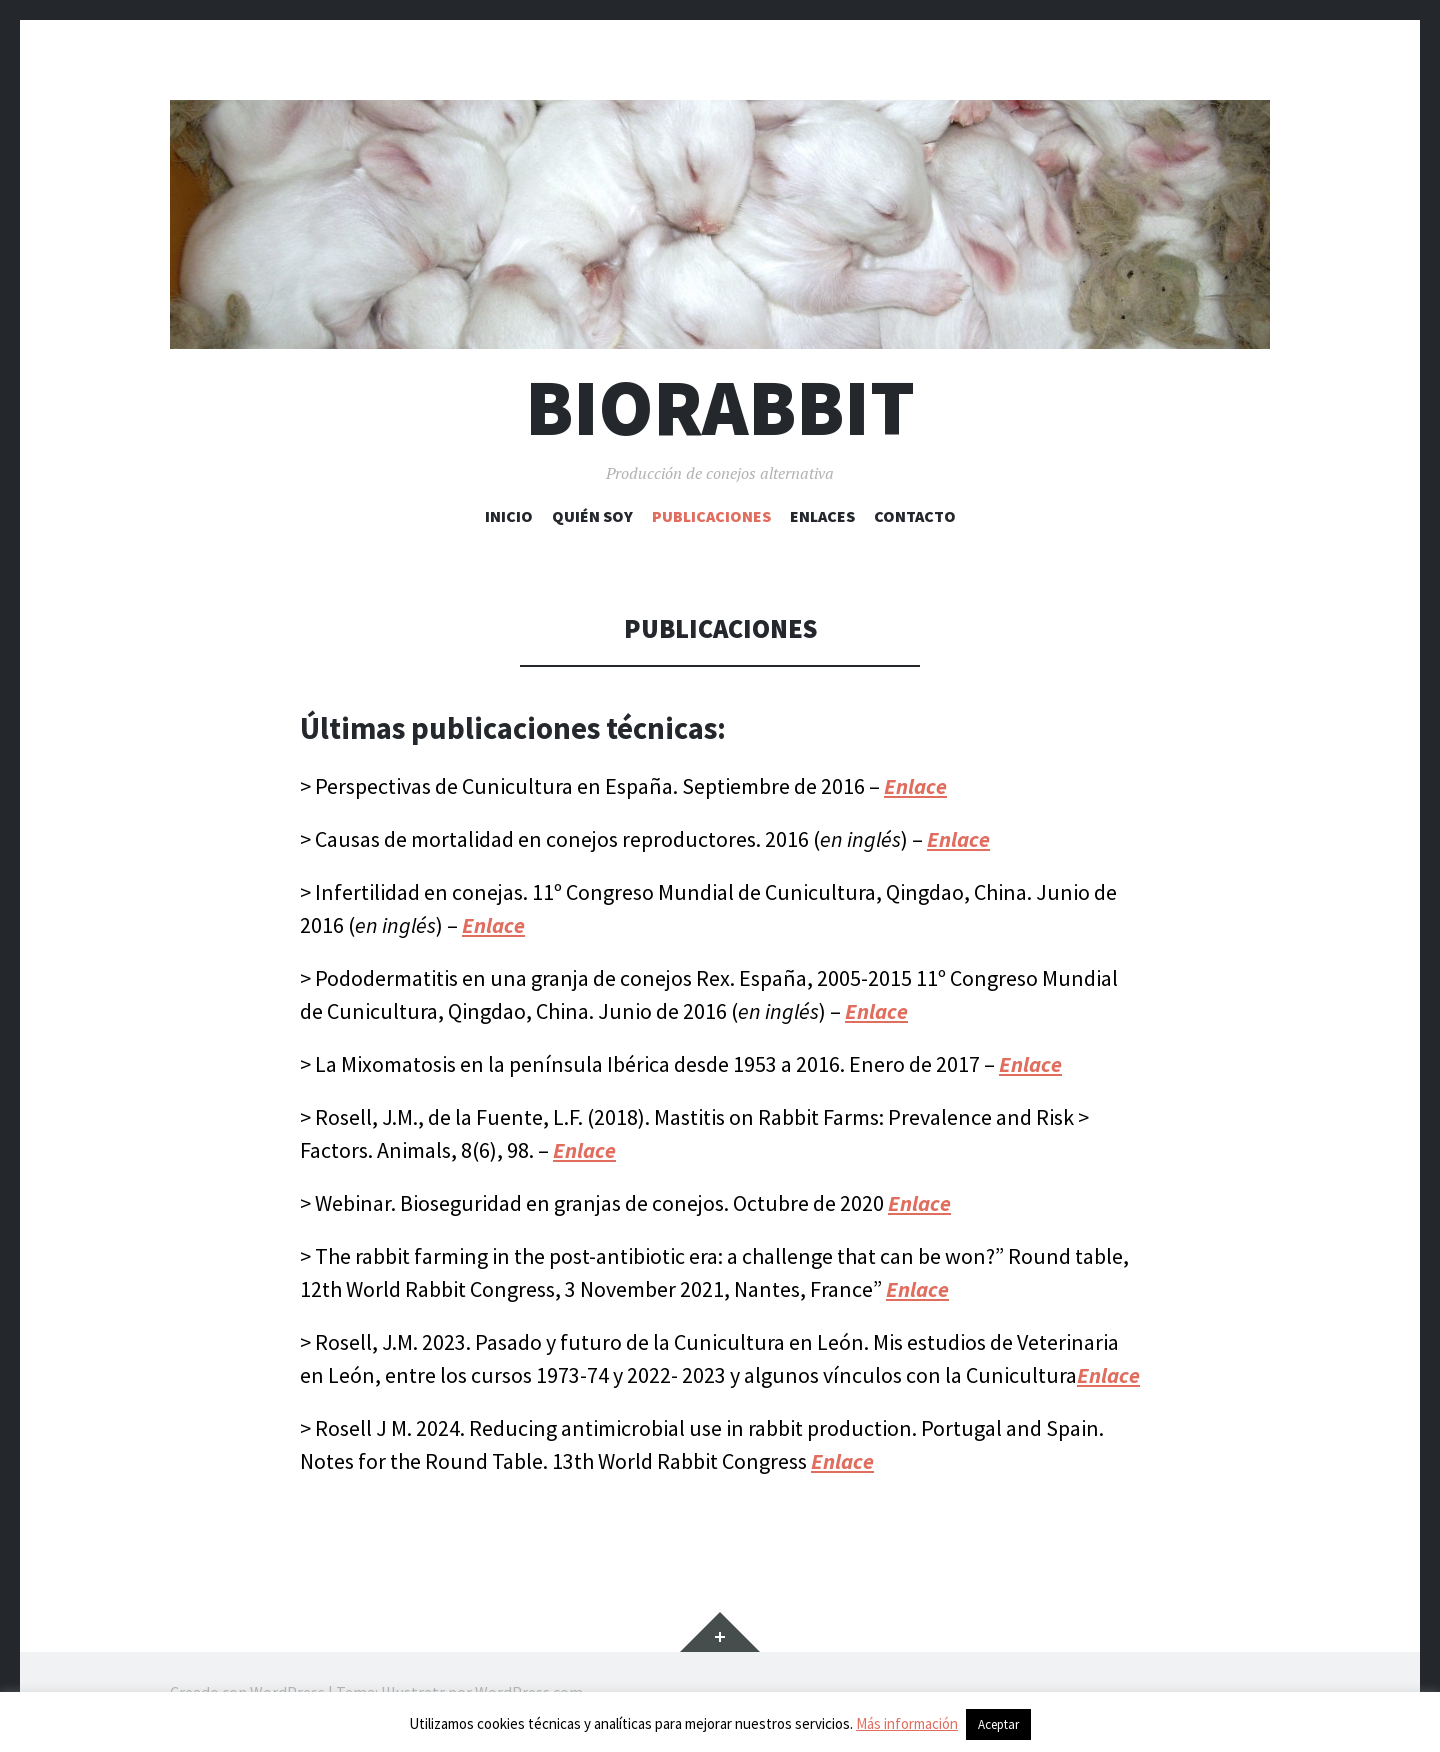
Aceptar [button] (998, 1724)
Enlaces (822, 516)
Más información (907, 1723)
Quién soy (592, 516)
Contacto (915, 516)
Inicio (509, 516)
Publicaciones (711, 516)
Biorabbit (720, 407)
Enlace (493, 925)
